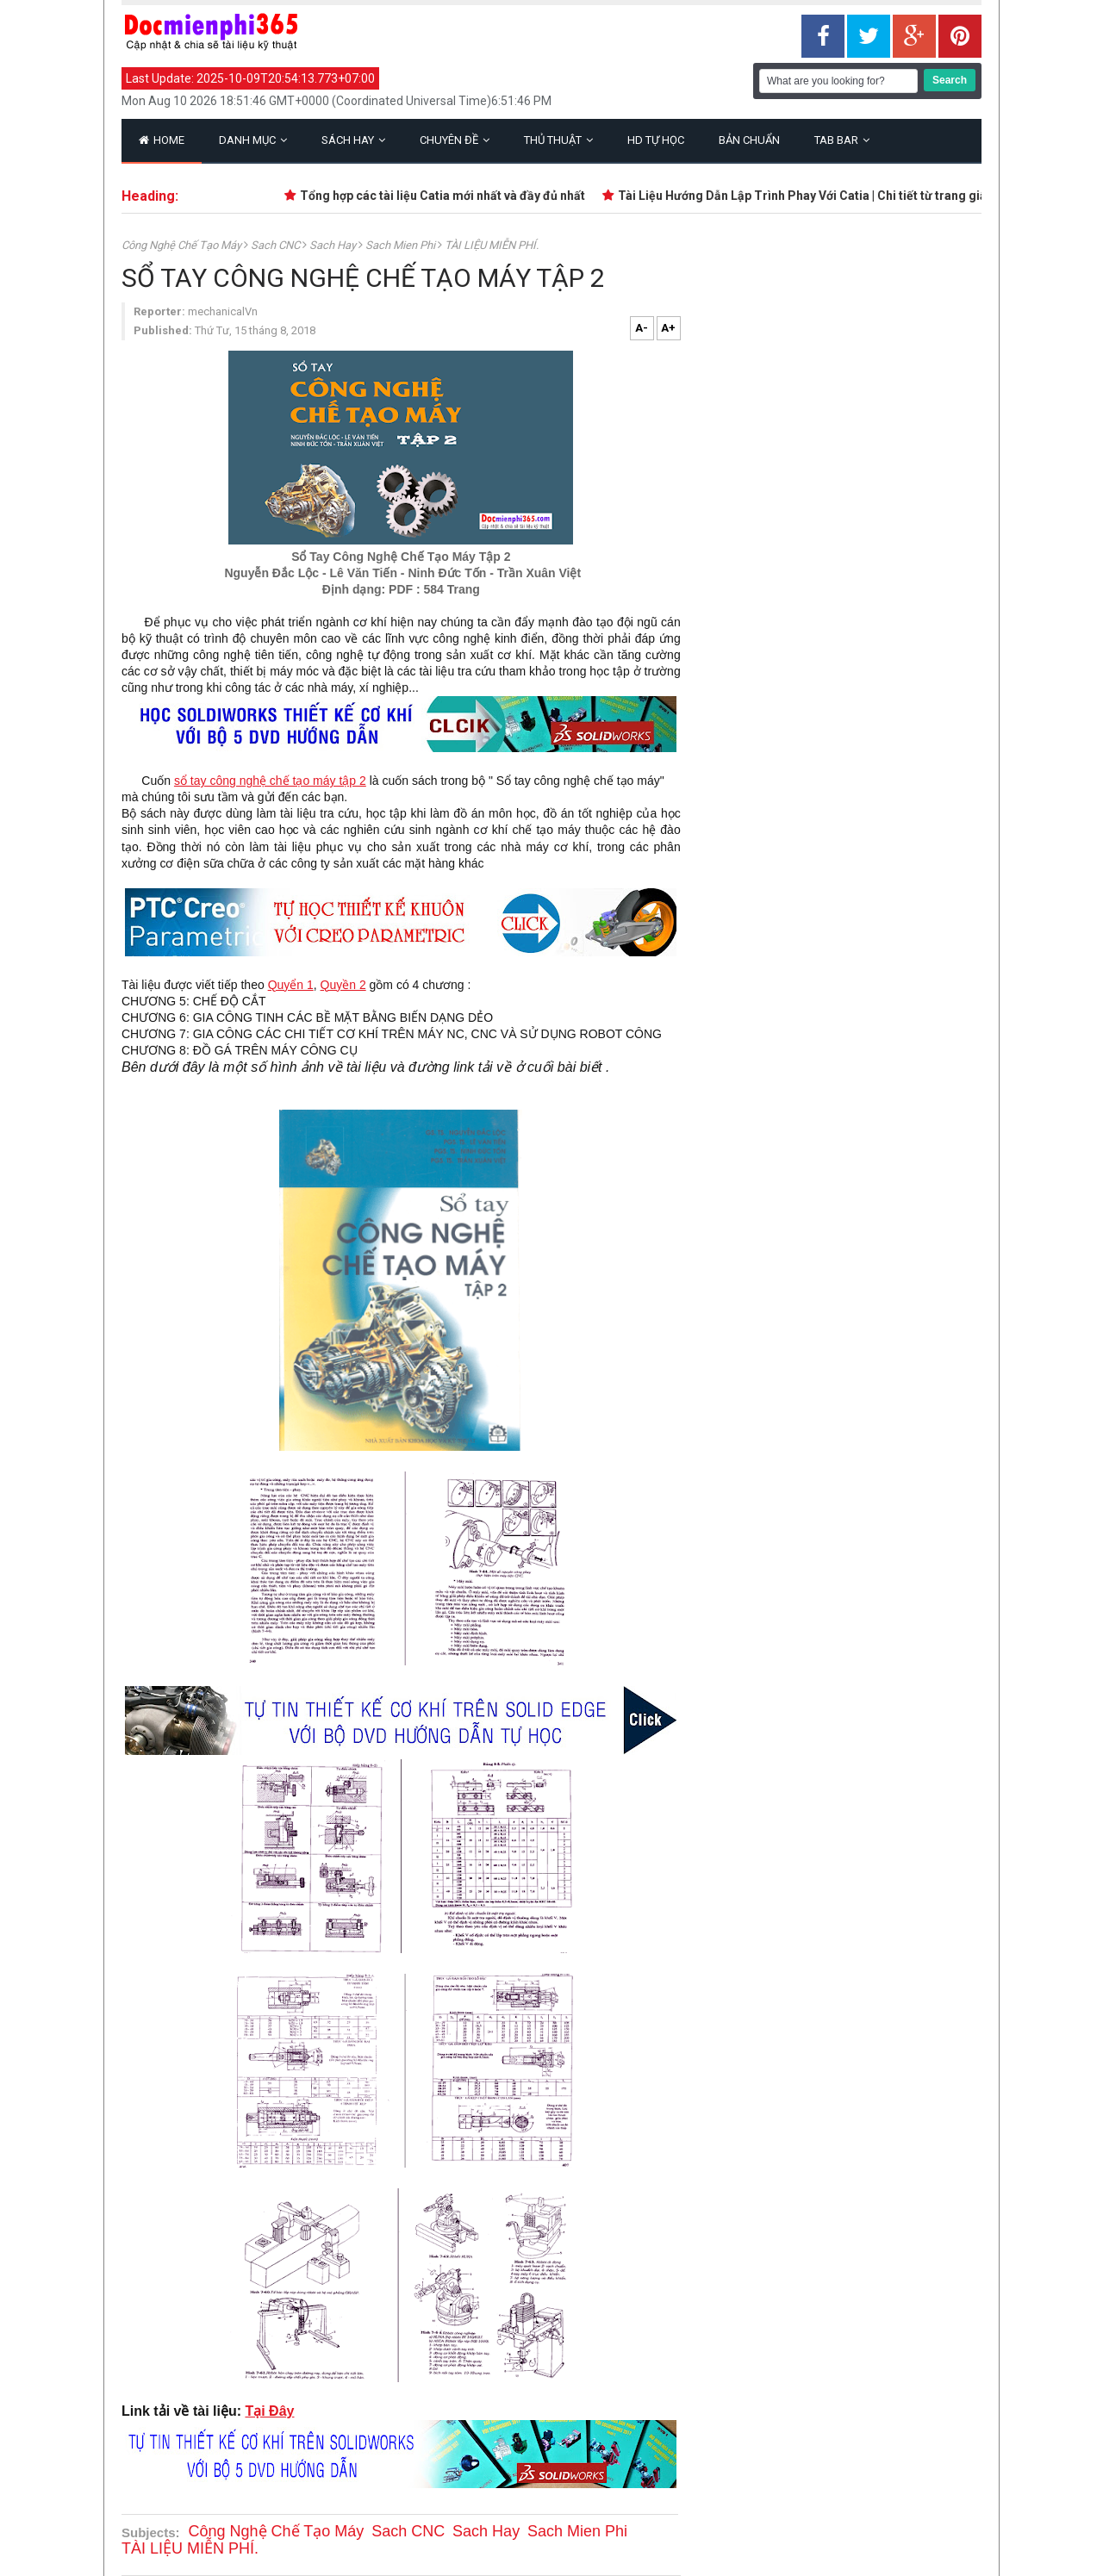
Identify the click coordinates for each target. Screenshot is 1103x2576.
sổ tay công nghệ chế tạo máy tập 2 (270, 780)
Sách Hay (353, 140)
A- (641, 327)
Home (161, 140)
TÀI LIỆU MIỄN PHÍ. (492, 245)
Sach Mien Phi (401, 245)
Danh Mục (253, 140)
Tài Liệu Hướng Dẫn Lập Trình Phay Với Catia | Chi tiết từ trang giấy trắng (827, 195)
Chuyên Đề (454, 140)
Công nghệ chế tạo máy (183, 245)
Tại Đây (269, 2411)
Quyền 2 (343, 985)
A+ (668, 327)
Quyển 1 (291, 985)
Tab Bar (841, 140)
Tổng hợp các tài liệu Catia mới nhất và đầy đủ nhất (447, 195)
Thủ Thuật (558, 140)
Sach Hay (333, 245)
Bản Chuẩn (749, 140)
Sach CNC (276, 245)
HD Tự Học (655, 140)
